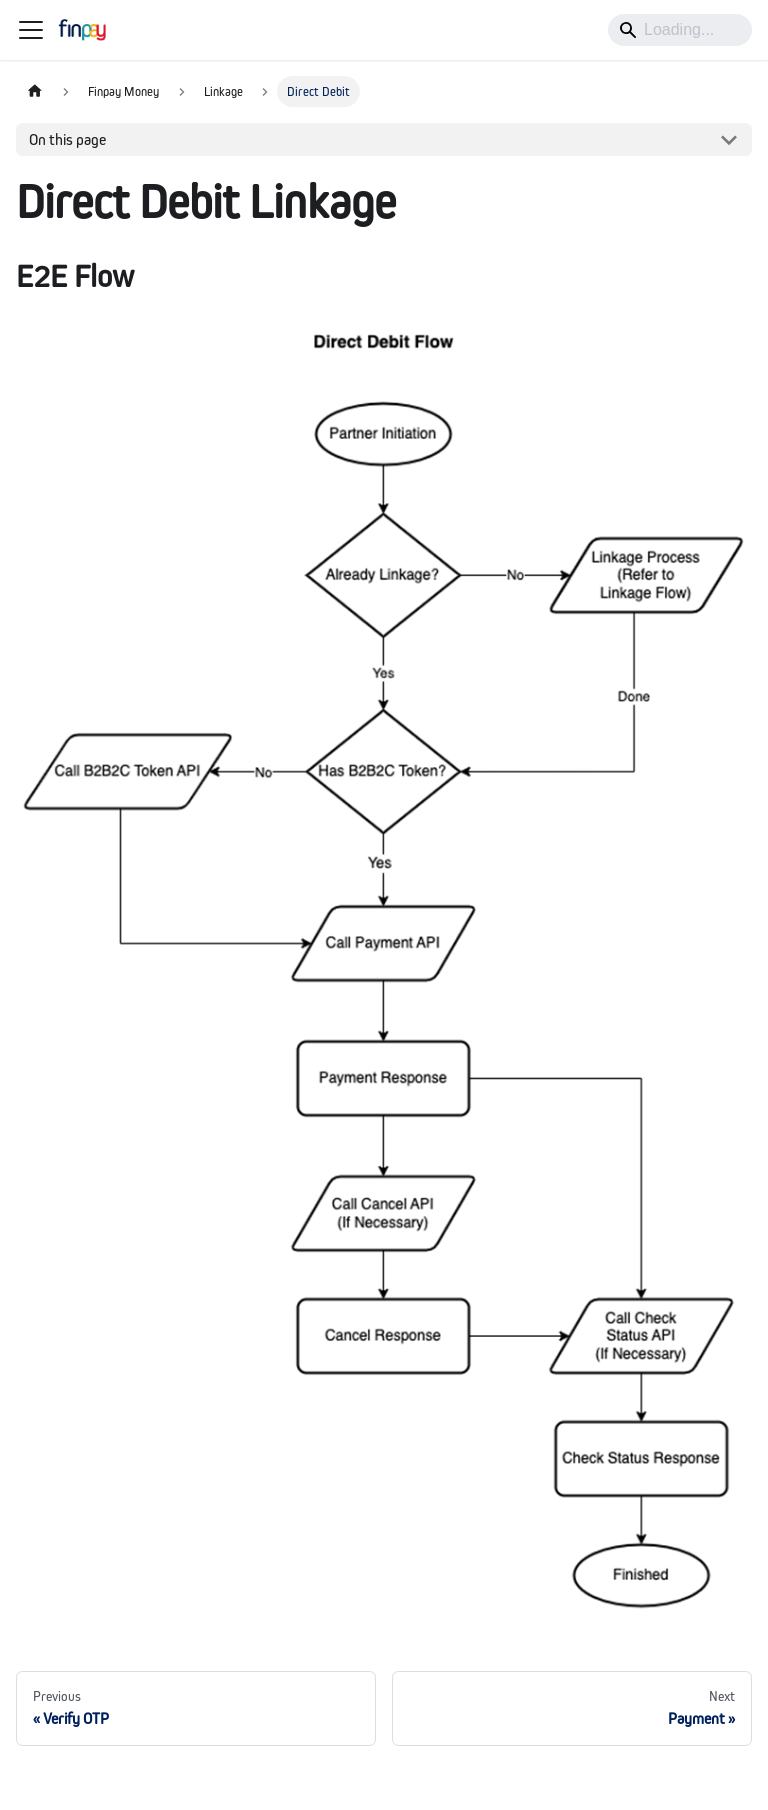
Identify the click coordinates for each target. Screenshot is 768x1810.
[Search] (680, 30)
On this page (67, 139)
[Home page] (35, 91)
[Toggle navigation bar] (31, 30)
